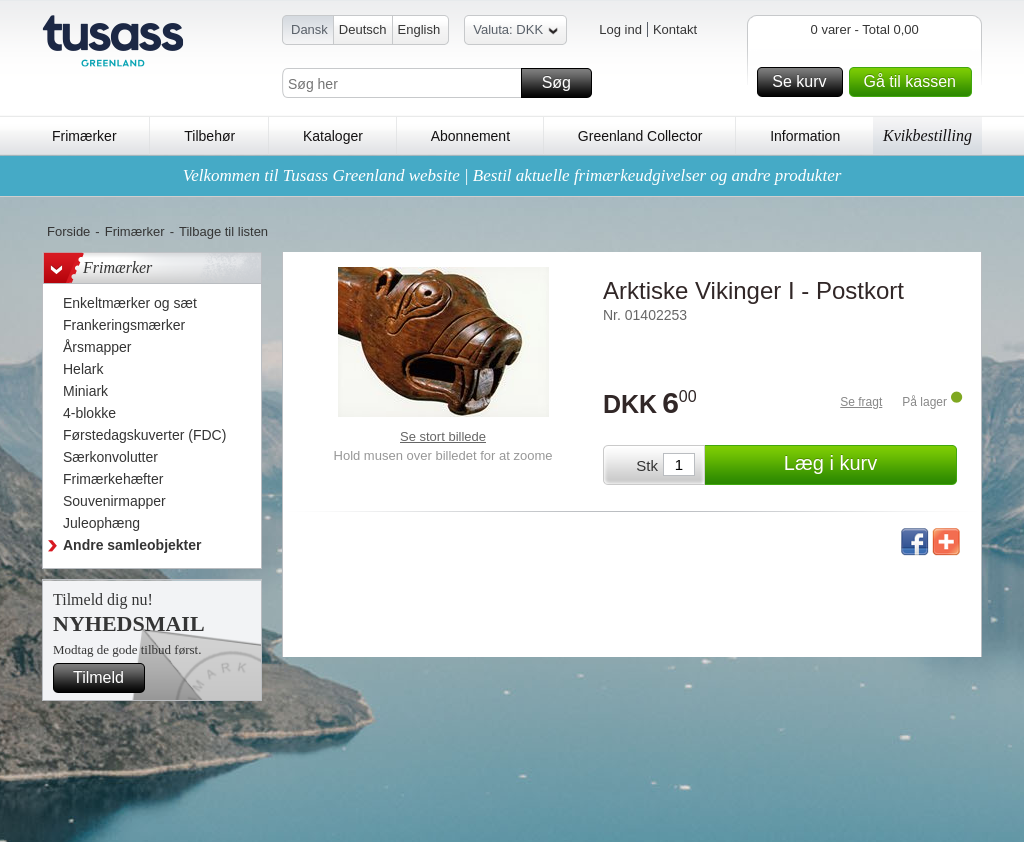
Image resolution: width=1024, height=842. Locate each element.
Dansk (309, 29)
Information (805, 136)
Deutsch (363, 29)
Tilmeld (106, 678)
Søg (564, 83)
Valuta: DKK (515, 32)
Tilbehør (209, 136)
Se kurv (804, 82)
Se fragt (861, 402)
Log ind (620, 29)
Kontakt (675, 29)
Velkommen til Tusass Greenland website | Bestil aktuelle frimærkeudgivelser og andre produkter (512, 175)
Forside (68, 231)
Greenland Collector (640, 136)
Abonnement (470, 136)
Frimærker (84, 136)
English (419, 29)
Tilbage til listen (223, 231)
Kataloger (333, 136)
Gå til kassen (915, 82)
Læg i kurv (867, 465)
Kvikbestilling (927, 135)
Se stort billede (443, 436)
